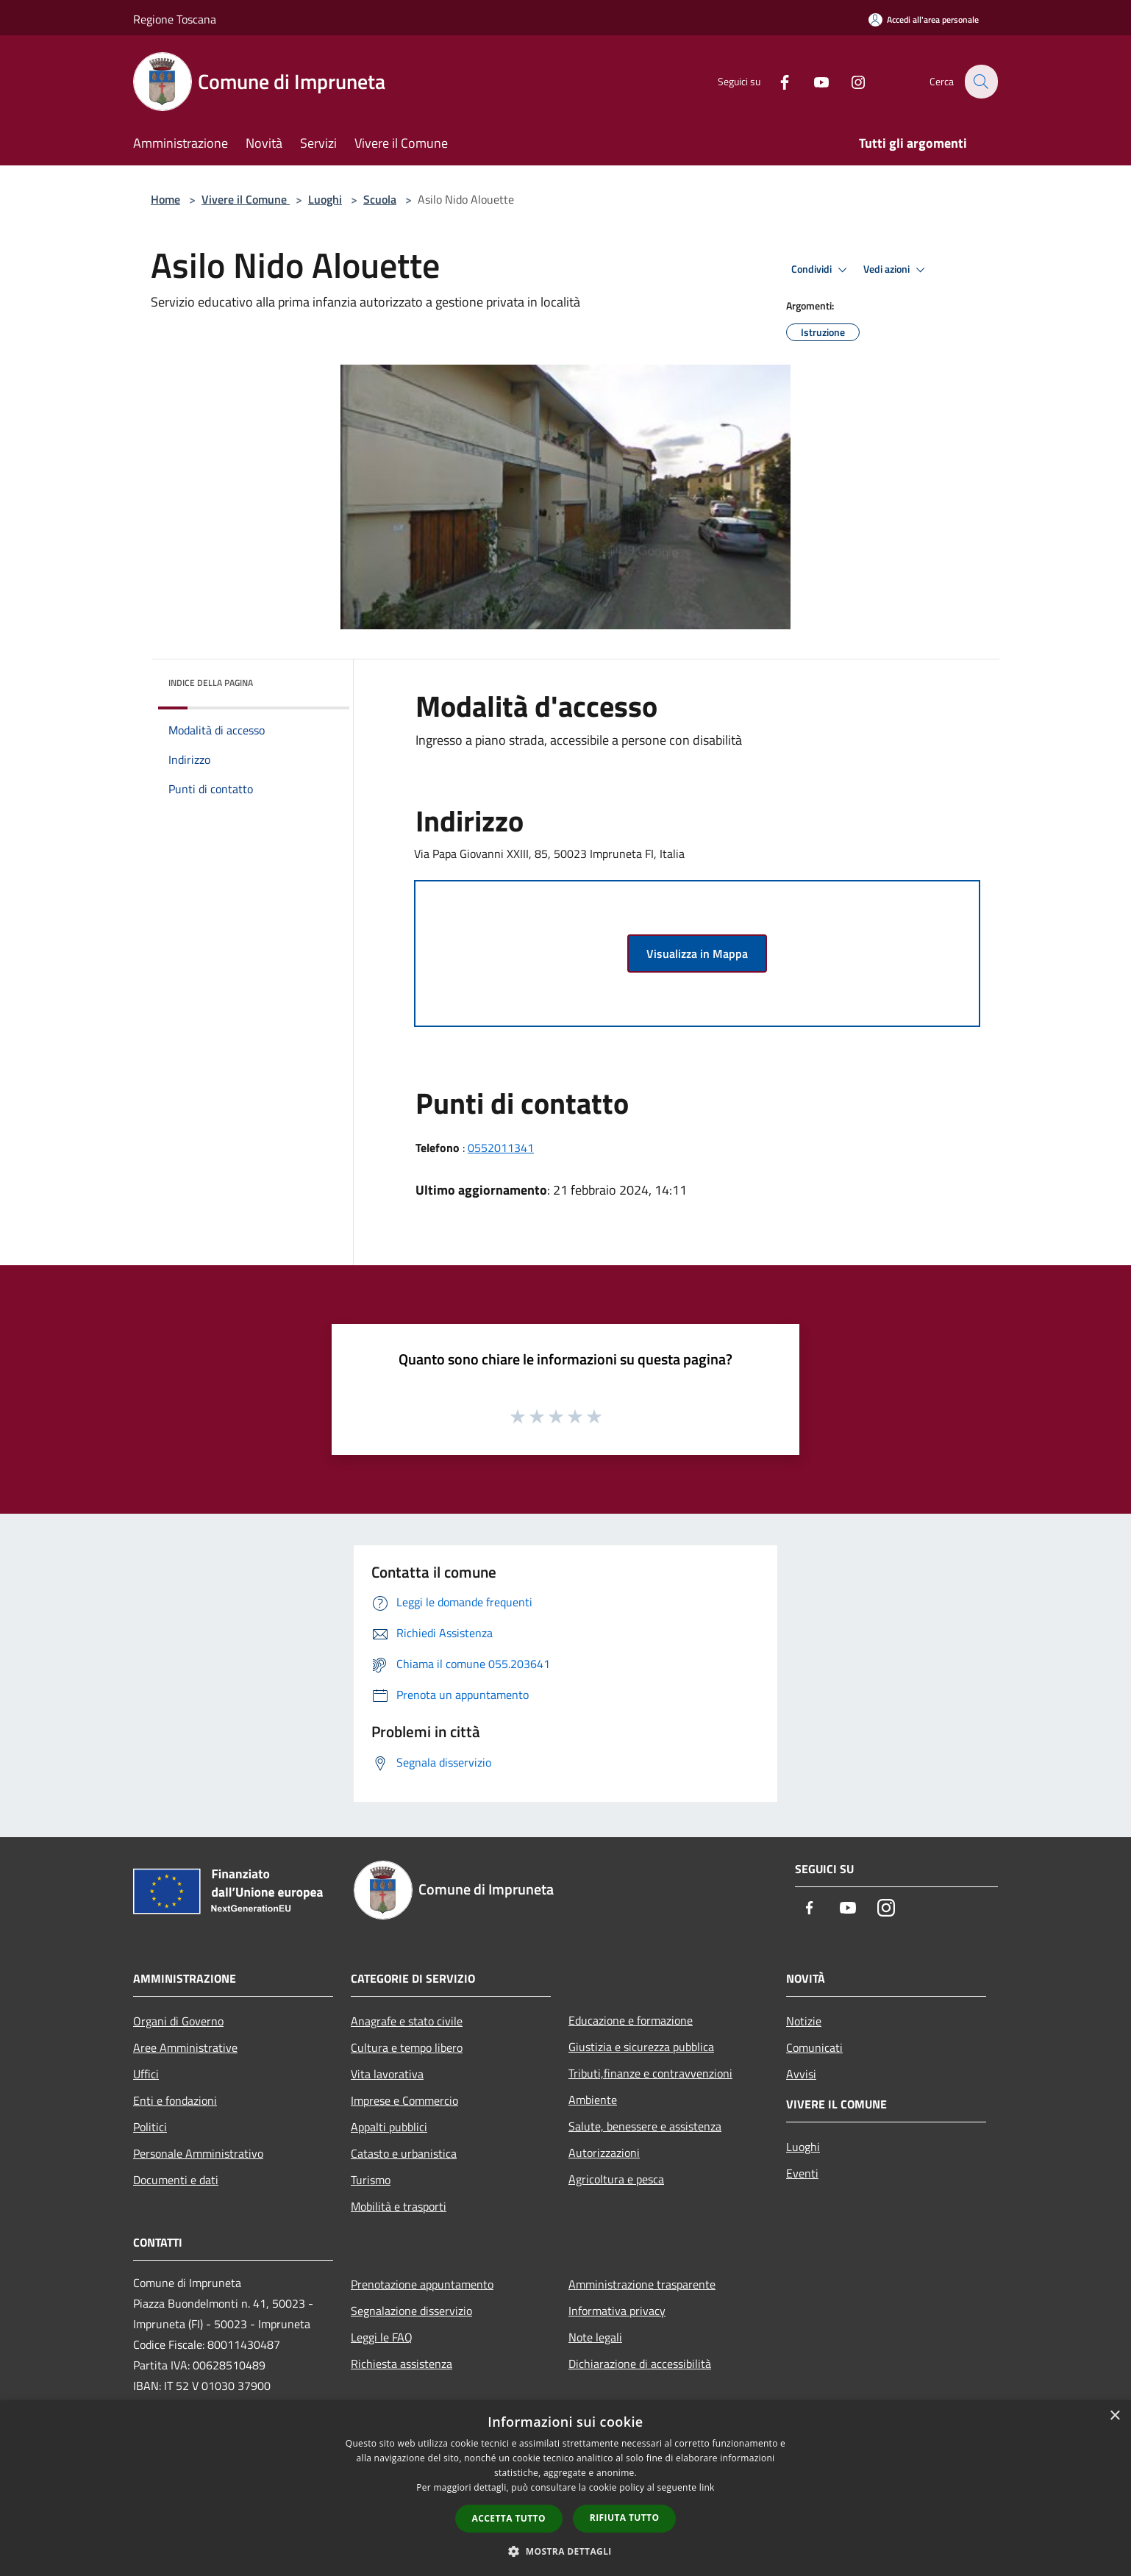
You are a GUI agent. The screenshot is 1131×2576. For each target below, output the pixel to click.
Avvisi (801, 2074)
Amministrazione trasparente (642, 2284)
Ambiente (592, 2099)
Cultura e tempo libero (407, 2047)
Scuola (379, 199)
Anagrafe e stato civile (407, 2021)
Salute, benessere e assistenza (644, 2126)
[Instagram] (849, 81)
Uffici (146, 2074)
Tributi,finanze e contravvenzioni (650, 2073)
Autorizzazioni (604, 2152)
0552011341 (501, 1147)
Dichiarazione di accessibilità (639, 2363)
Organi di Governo (178, 2021)
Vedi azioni (896, 270)
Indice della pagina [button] (210, 683)
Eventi (802, 2173)
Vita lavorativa (387, 2074)
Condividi (821, 270)
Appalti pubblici (389, 2127)
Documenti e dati (175, 2180)
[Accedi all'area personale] (923, 19)
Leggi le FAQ (382, 2337)
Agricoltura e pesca (616, 2179)
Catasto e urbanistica (404, 2153)
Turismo (370, 2180)
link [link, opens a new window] (707, 2487)
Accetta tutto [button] (509, 2518)
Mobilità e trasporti (398, 2206)
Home (165, 199)
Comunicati (814, 2047)
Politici (150, 2127)
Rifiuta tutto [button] (625, 2517)
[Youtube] (812, 81)
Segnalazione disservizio (411, 2310)
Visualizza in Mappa (697, 953)
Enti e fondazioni (175, 2100)
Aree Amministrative (185, 2047)
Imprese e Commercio (404, 2100)
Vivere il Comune (245, 199)
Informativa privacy (617, 2310)
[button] (565, 2551)
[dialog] (565, 2488)
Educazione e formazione (630, 2020)
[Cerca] (980, 81)
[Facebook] (776, 81)
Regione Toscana (174, 19)
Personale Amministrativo (198, 2153)
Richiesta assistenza (401, 2363)
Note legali (595, 2337)
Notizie (803, 2021)
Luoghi (325, 199)
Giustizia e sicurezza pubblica (641, 2047)
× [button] (1114, 2416)
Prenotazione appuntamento (422, 2284)
